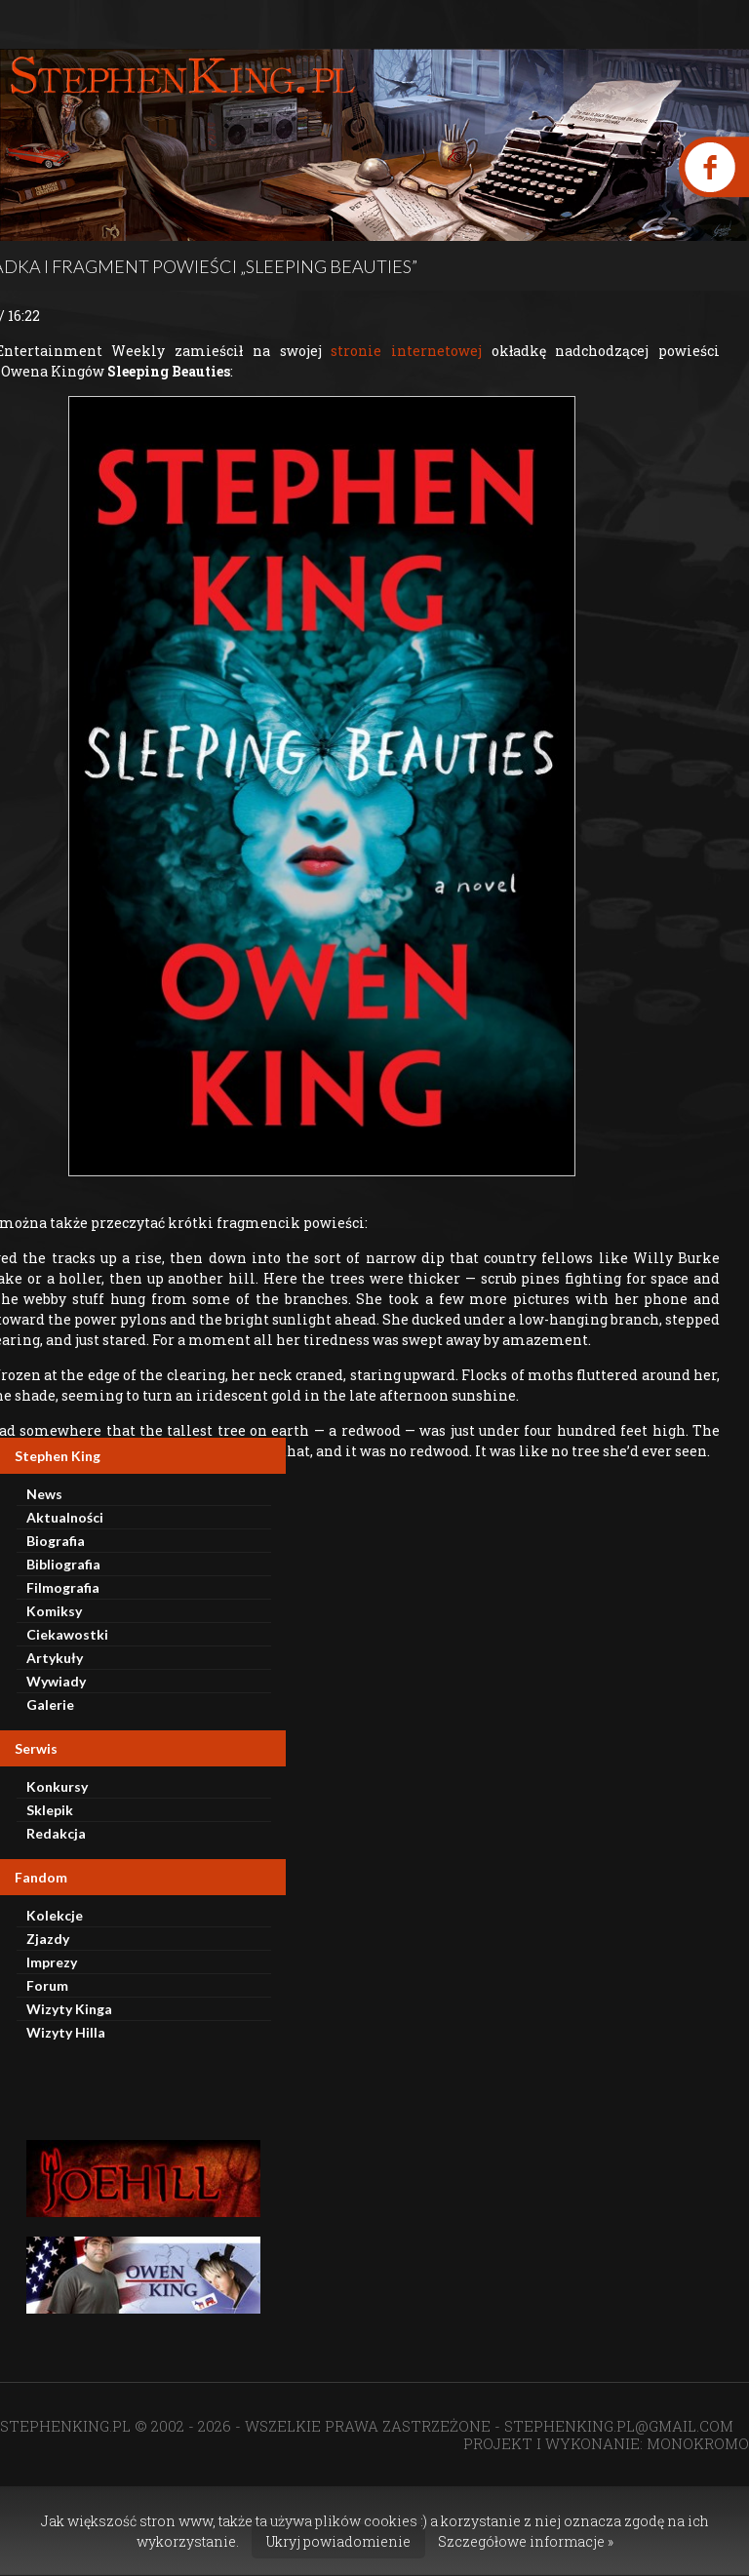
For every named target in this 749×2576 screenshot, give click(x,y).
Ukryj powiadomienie (338, 2541)
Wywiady (56, 1681)
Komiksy (54, 1611)
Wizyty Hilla (65, 2032)
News (44, 1494)
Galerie (50, 1704)
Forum (47, 1985)
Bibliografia (63, 1564)
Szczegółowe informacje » (525, 2541)
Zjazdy (47, 1938)
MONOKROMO (698, 2443)
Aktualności (64, 1517)
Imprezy (51, 1962)
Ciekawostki (67, 1634)
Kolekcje (54, 1915)
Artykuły (54, 1657)
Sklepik (49, 1810)
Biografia (55, 1540)
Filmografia (62, 1587)
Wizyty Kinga (69, 2009)
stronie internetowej (406, 350)
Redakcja (56, 1833)
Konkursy (57, 1786)
